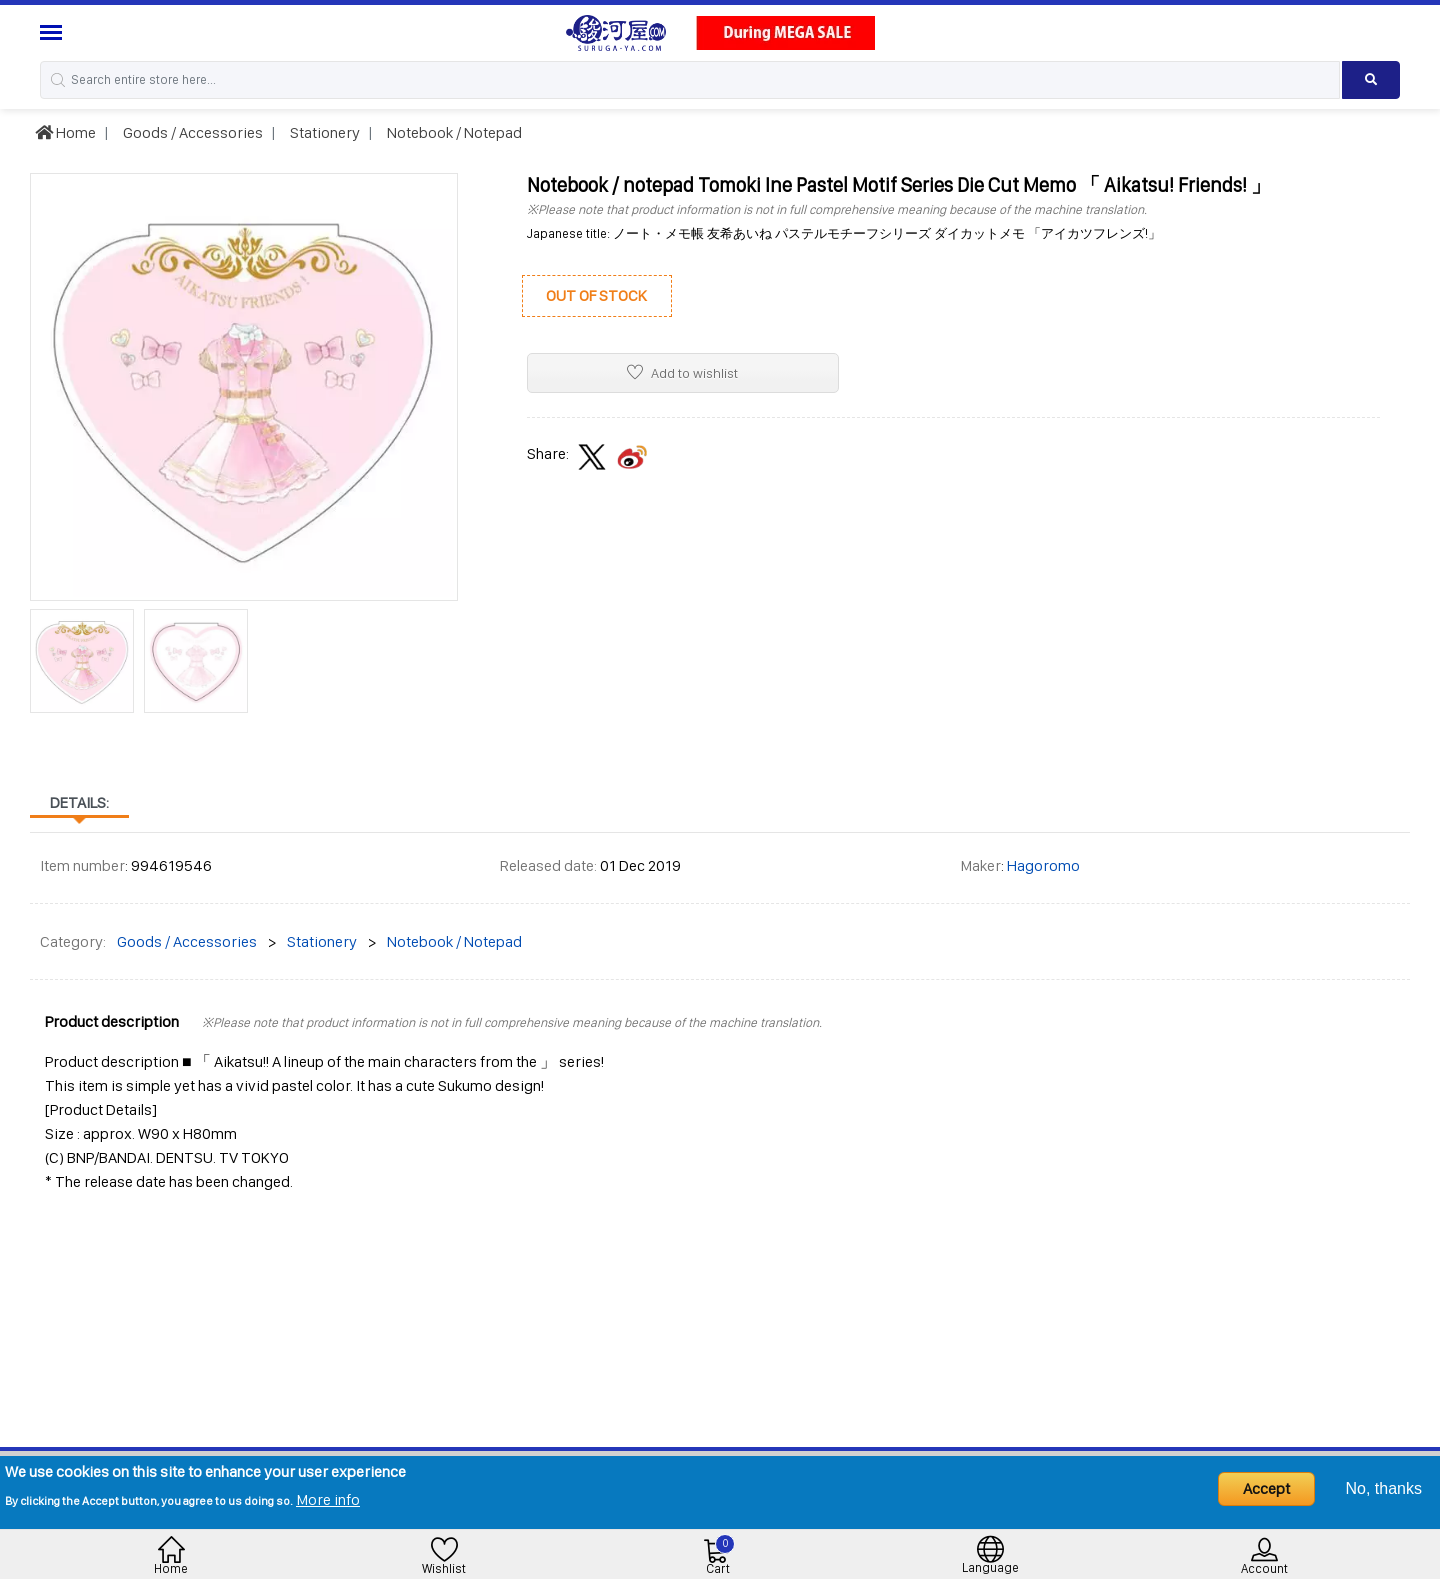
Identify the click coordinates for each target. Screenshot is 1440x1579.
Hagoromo (1043, 865)
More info (328, 1499)
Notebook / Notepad (453, 132)
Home (65, 132)
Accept (1266, 1488)
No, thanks (1384, 1488)
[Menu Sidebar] (53, 32)
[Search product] (1371, 80)
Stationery (323, 132)
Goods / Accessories (191, 132)
